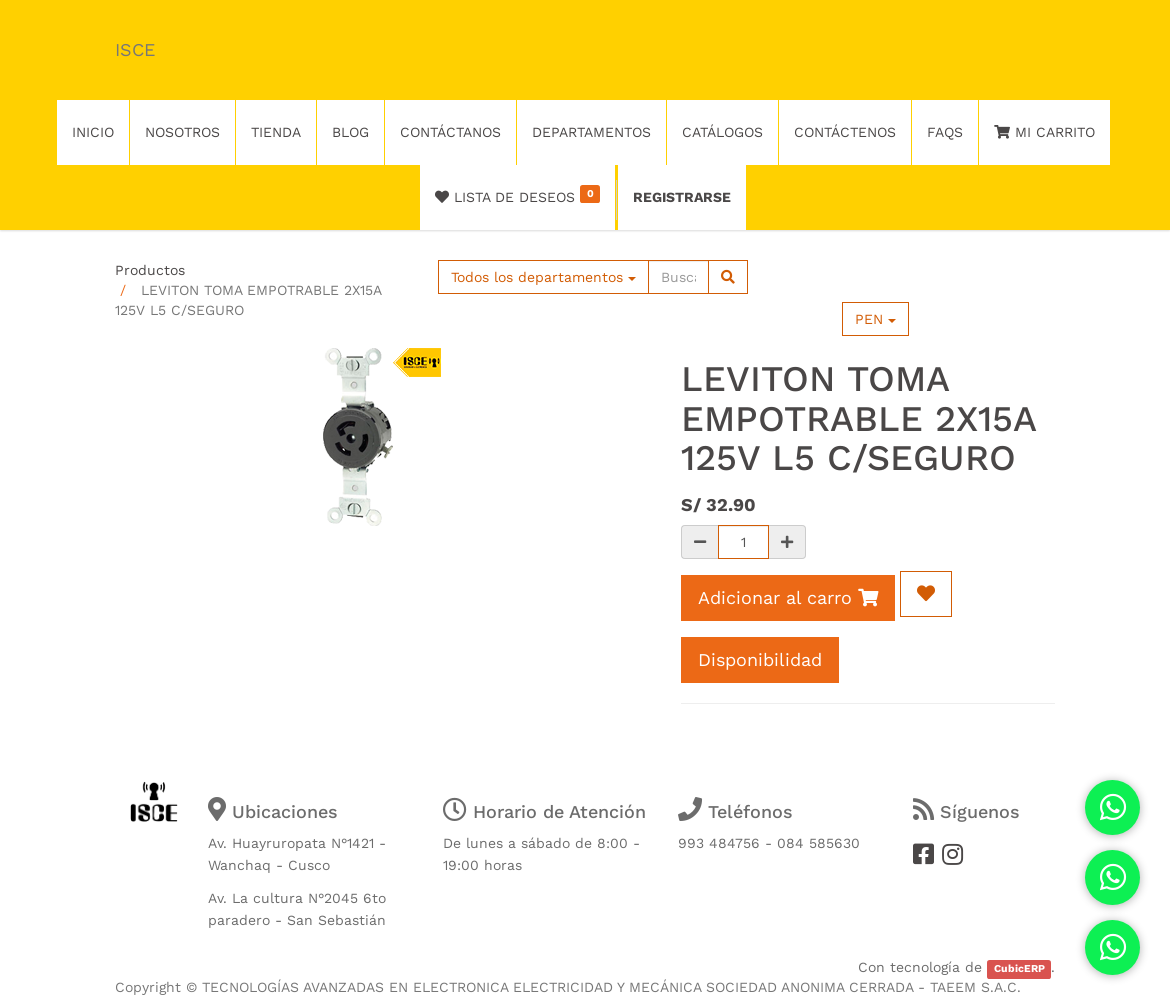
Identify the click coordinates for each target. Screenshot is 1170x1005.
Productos (150, 270)
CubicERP (1019, 968)
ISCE (135, 49)
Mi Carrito (1044, 132)
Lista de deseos (517, 195)
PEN (875, 319)
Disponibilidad (760, 659)
